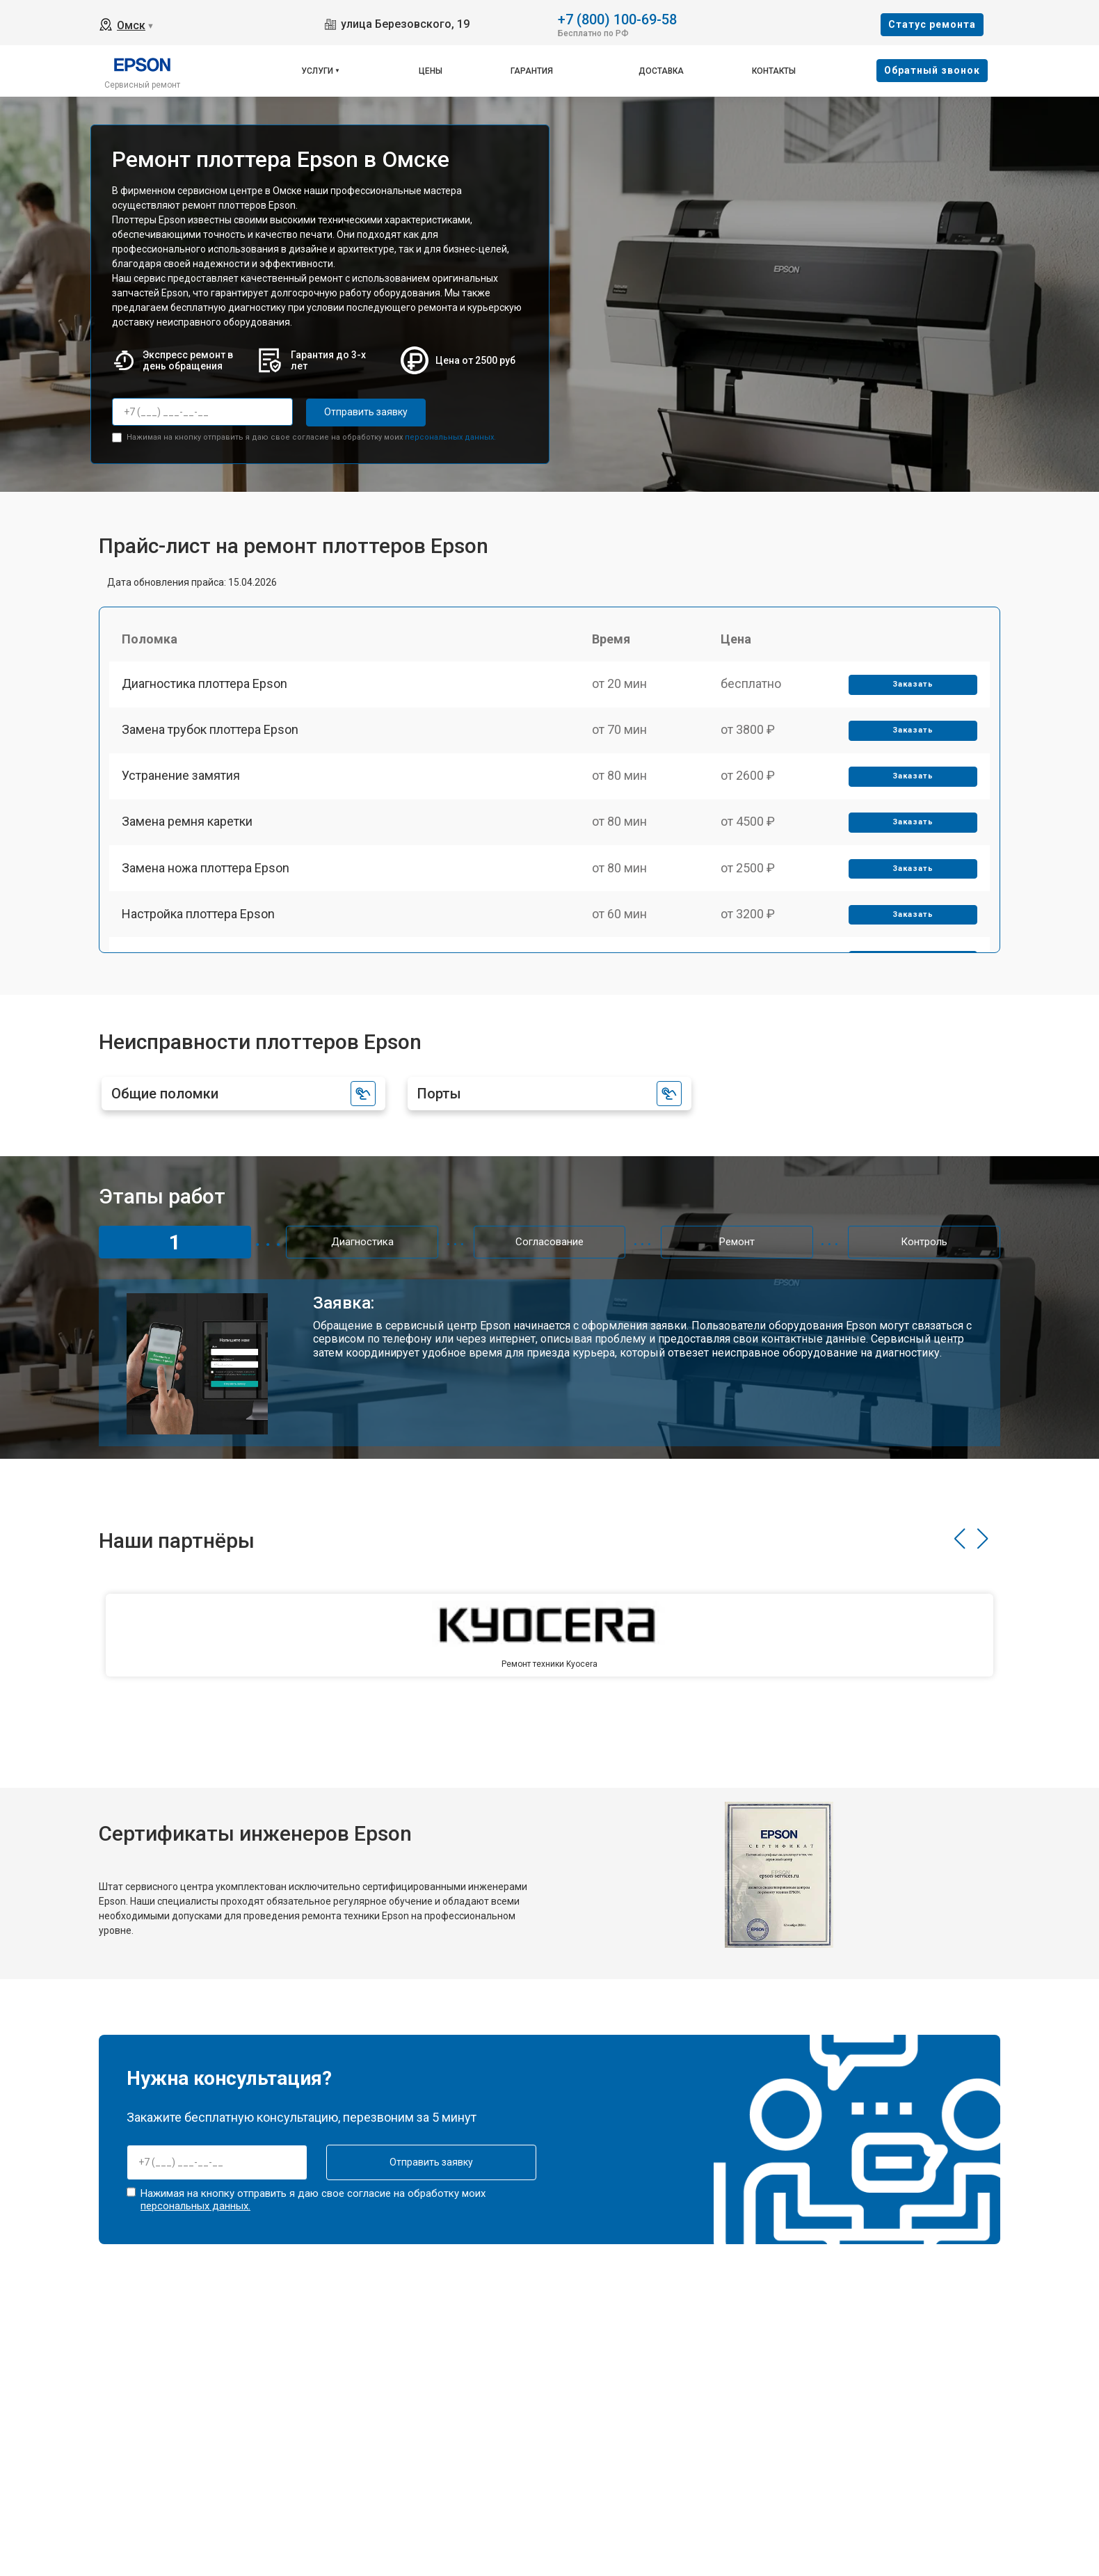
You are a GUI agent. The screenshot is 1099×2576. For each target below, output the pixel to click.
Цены (430, 71)
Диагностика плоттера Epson (206, 686)
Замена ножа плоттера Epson (207, 879)
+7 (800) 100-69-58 (617, 18)
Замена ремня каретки (188, 831)
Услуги (317, 71)
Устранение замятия (182, 783)
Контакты (774, 71)
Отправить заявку (361, 411)
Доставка (661, 71)
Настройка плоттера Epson (199, 927)
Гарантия (532, 71)
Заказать (912, 686)
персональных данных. (450, 436)
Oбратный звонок (932, 70)
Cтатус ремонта (932, 24)
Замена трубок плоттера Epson (211, 734)
